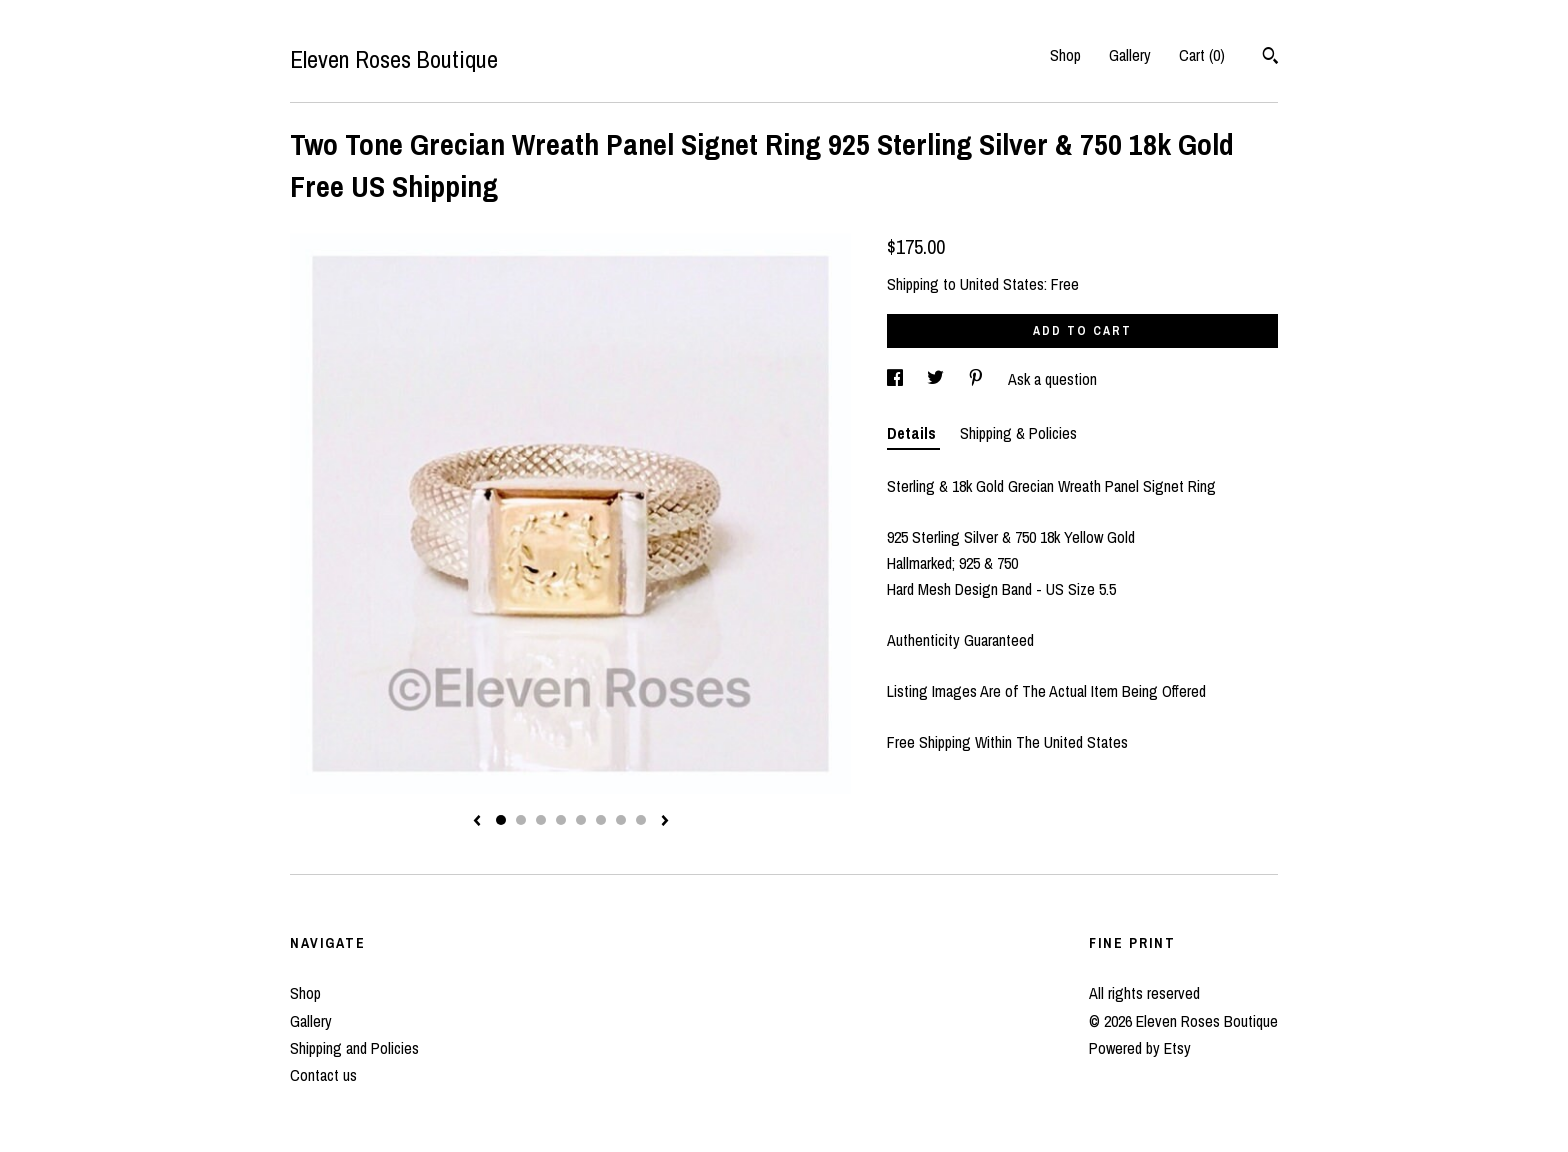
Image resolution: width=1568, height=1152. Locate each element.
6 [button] (601, 820)
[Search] (1270, 58)
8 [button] (641, 820)
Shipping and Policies (354, 1048)
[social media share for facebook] (897, 379)
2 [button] (521, 820)
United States (1002, 284)
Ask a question (1052, 379)
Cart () (1202, 55)
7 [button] (621, 820)
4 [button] (561, 820)
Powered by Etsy (1140, 1048)
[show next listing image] (665, 822)
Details (913, 433)
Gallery (1130, 55)
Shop (1065, 55)
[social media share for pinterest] (978, 379)
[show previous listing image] (477, 822)
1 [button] (501, 820)
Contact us (323, 1075)
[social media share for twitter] (937, 379)
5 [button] (581, 820)
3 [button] (541, 820)
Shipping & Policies (1018, 433)
